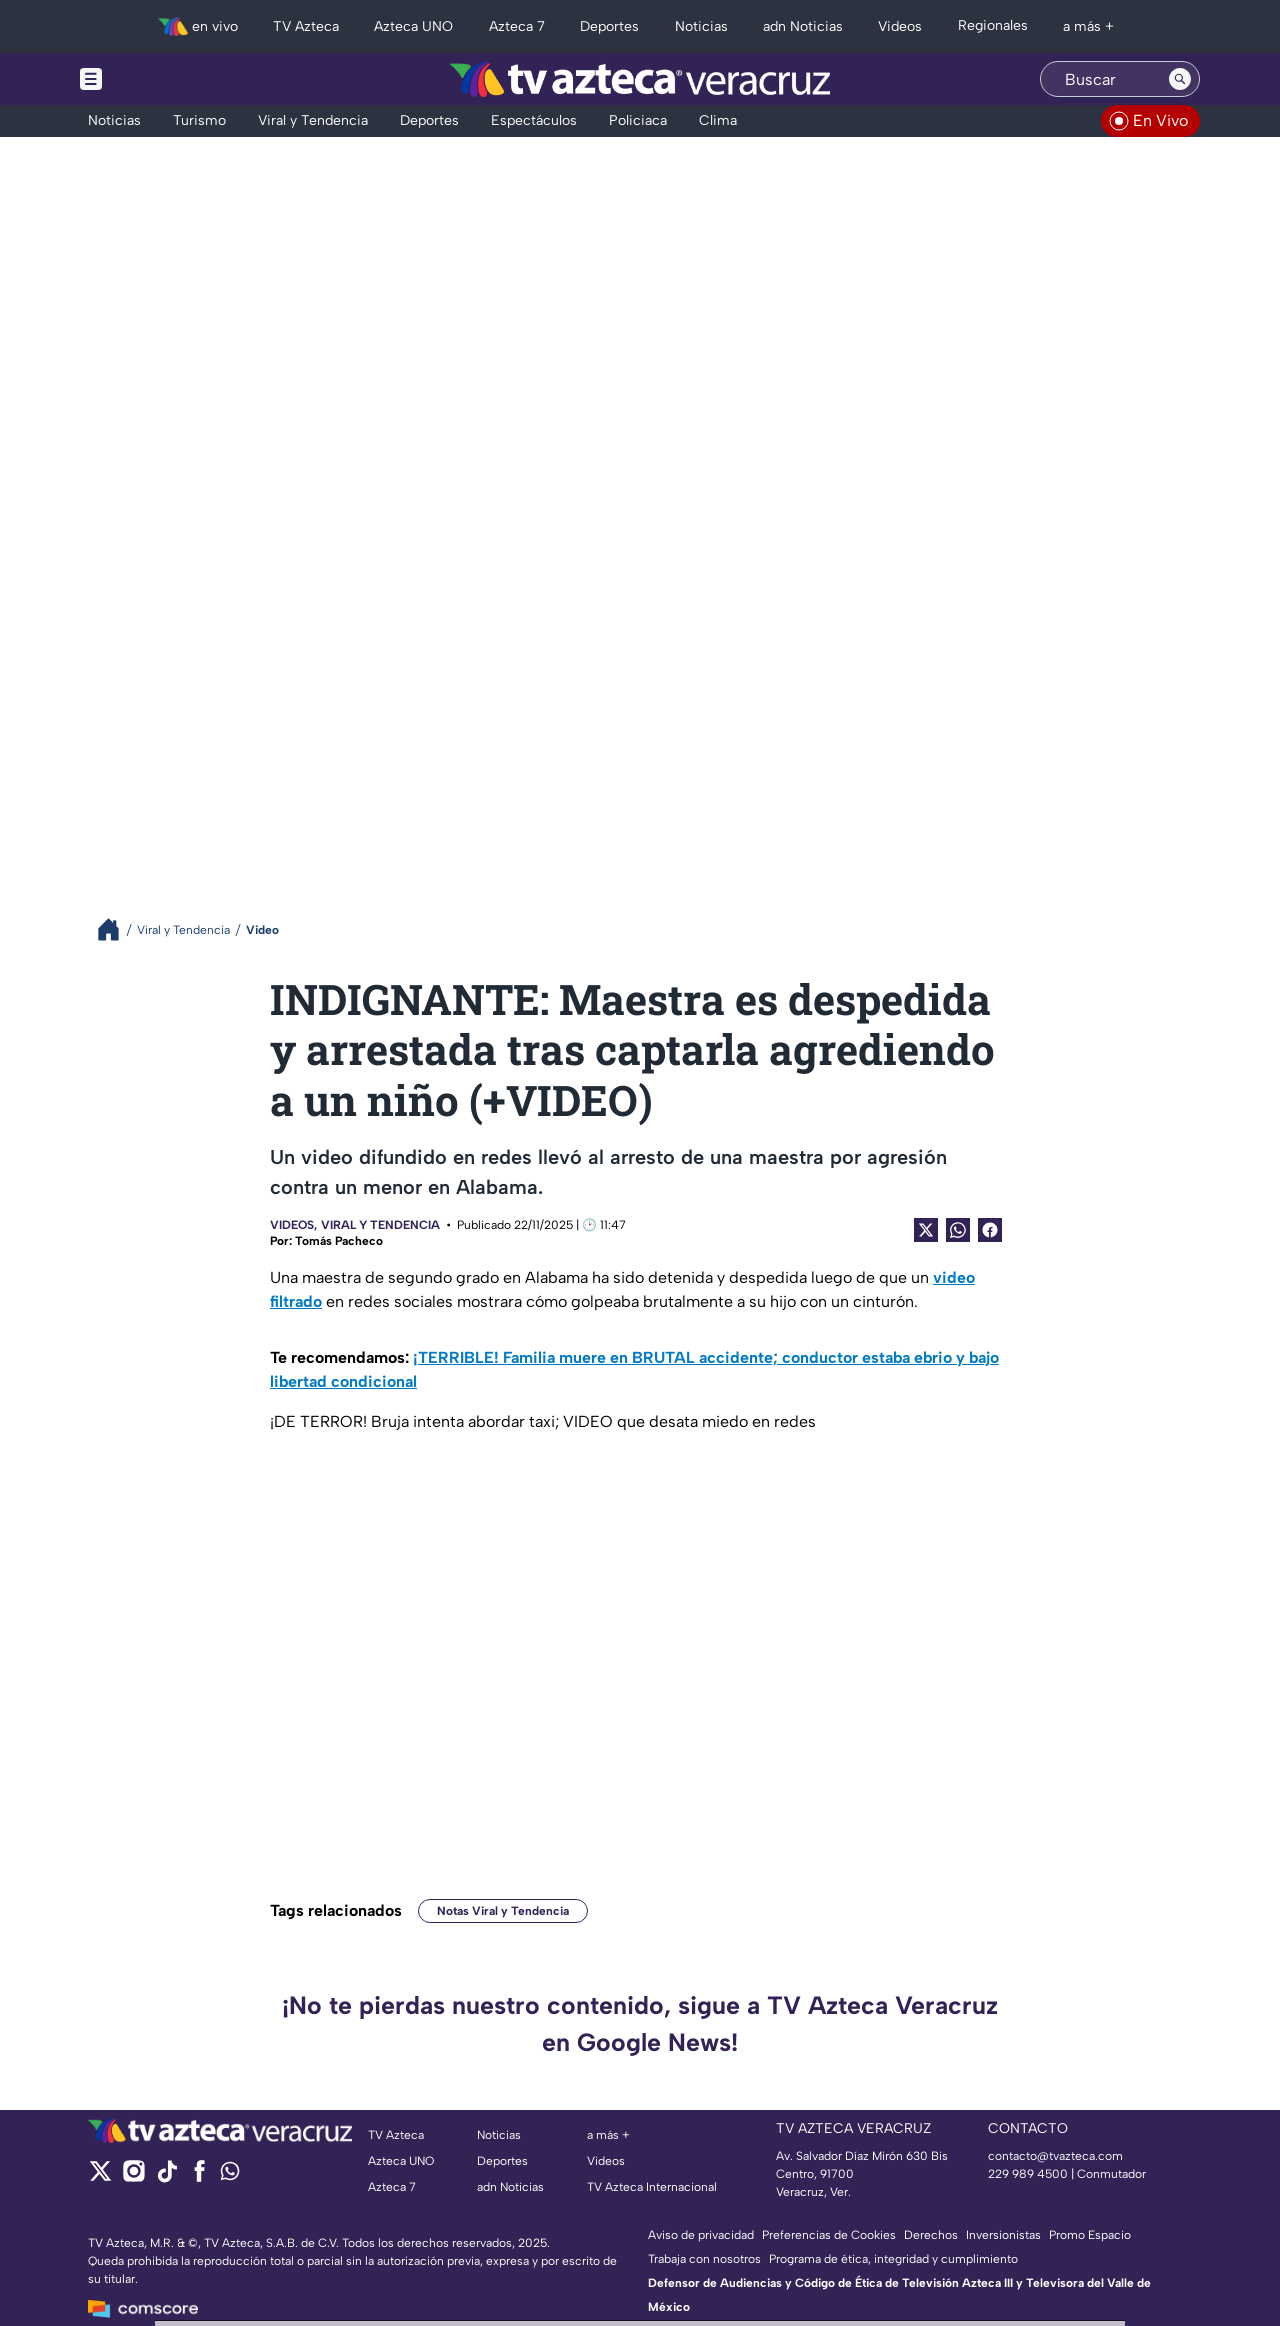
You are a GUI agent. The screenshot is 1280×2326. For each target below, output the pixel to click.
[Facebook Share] (990, 1230)
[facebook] (199, 2177)
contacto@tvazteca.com (1055, 2156)
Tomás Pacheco (339, 1241)
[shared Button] (958, 1230)
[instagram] (133, 2177)
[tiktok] (166, 2177)
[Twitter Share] (926, 1230)
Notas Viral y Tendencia (503, 1911)
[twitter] (100, 2177)
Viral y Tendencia (380, 1225)
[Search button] (1180, 79)
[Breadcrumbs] (116, 929)
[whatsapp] (230, 2175)
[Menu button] (160, 79)
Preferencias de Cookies (829, 2235)
